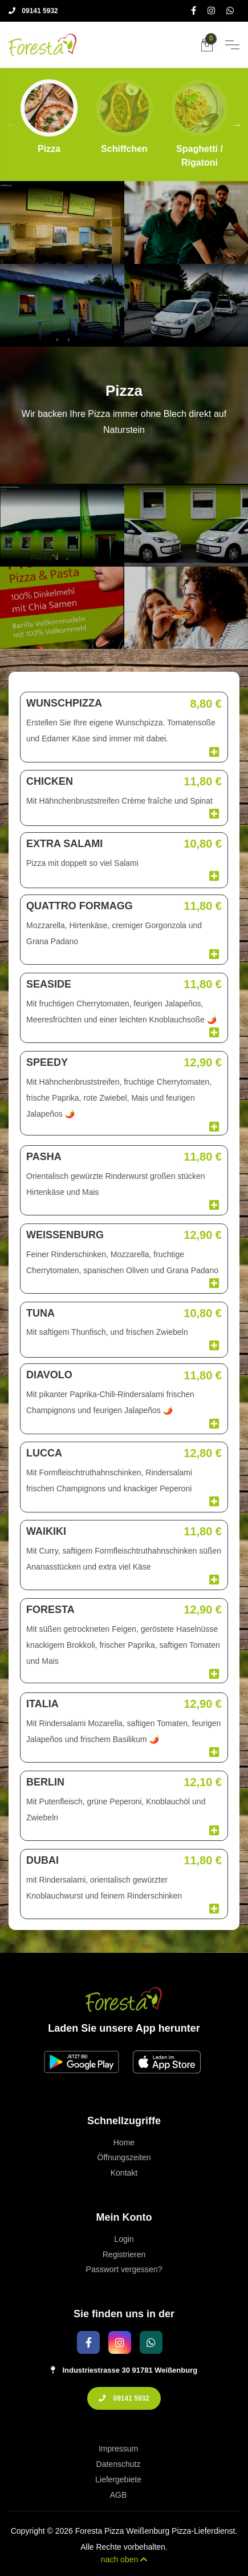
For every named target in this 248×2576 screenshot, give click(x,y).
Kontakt (124, 2172)
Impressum (118, 2448)
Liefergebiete (118, 2479)
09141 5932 (33, 11)
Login (123, 2239)
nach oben (124, 2559)
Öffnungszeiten (124, 2157)
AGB (118, 2494)
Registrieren (124, 2254)
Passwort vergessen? (124, 2269)
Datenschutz (118, 2464)
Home (124, 2142)
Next (236, 124)
